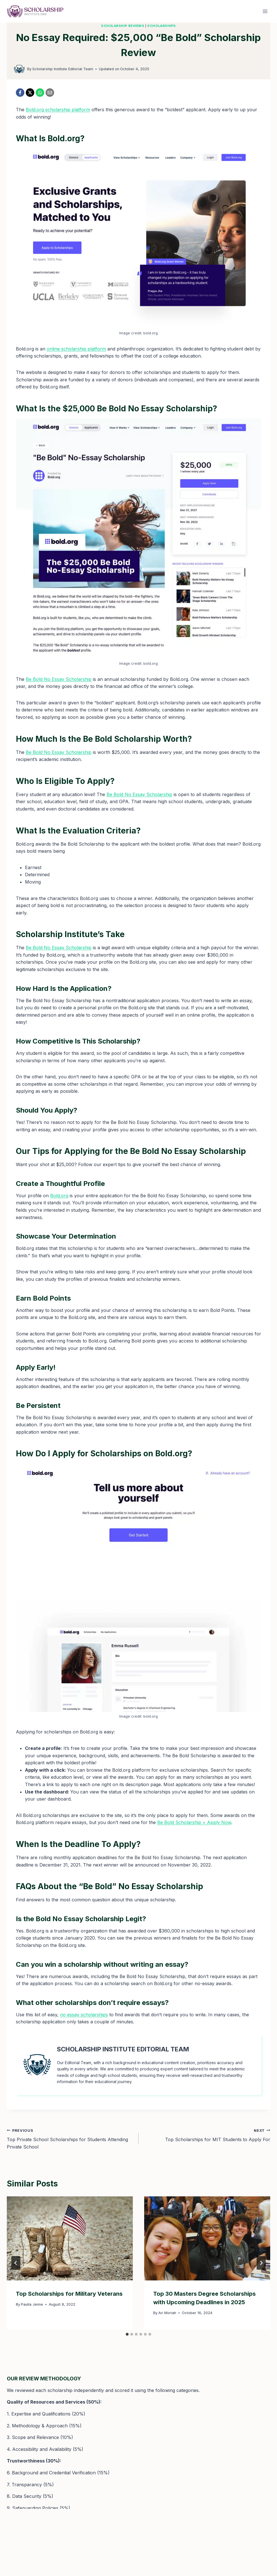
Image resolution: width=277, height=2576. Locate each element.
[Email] (50, 92)
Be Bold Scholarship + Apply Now (194, 1822)
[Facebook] (20, 92)
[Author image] (19, 69)
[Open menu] (265, 11)
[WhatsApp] (40, 92)
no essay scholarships (84, 2014)
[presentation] (70, 2238)
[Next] (261, 2263)
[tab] (127, 2334)
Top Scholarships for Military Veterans (69, 2293)
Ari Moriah (167, 2313)
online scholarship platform (76, 349)
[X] (30, 92)
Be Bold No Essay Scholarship (58, 679)
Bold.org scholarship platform (58, 109)
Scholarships (161, 26)
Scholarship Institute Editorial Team (62, 69)
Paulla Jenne (32, 2304)
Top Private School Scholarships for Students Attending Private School (70, 2138)
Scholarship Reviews (122, 26)
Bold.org (59, 1195)
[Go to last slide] (15, 2263)
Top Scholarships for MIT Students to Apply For (206, 2135)
